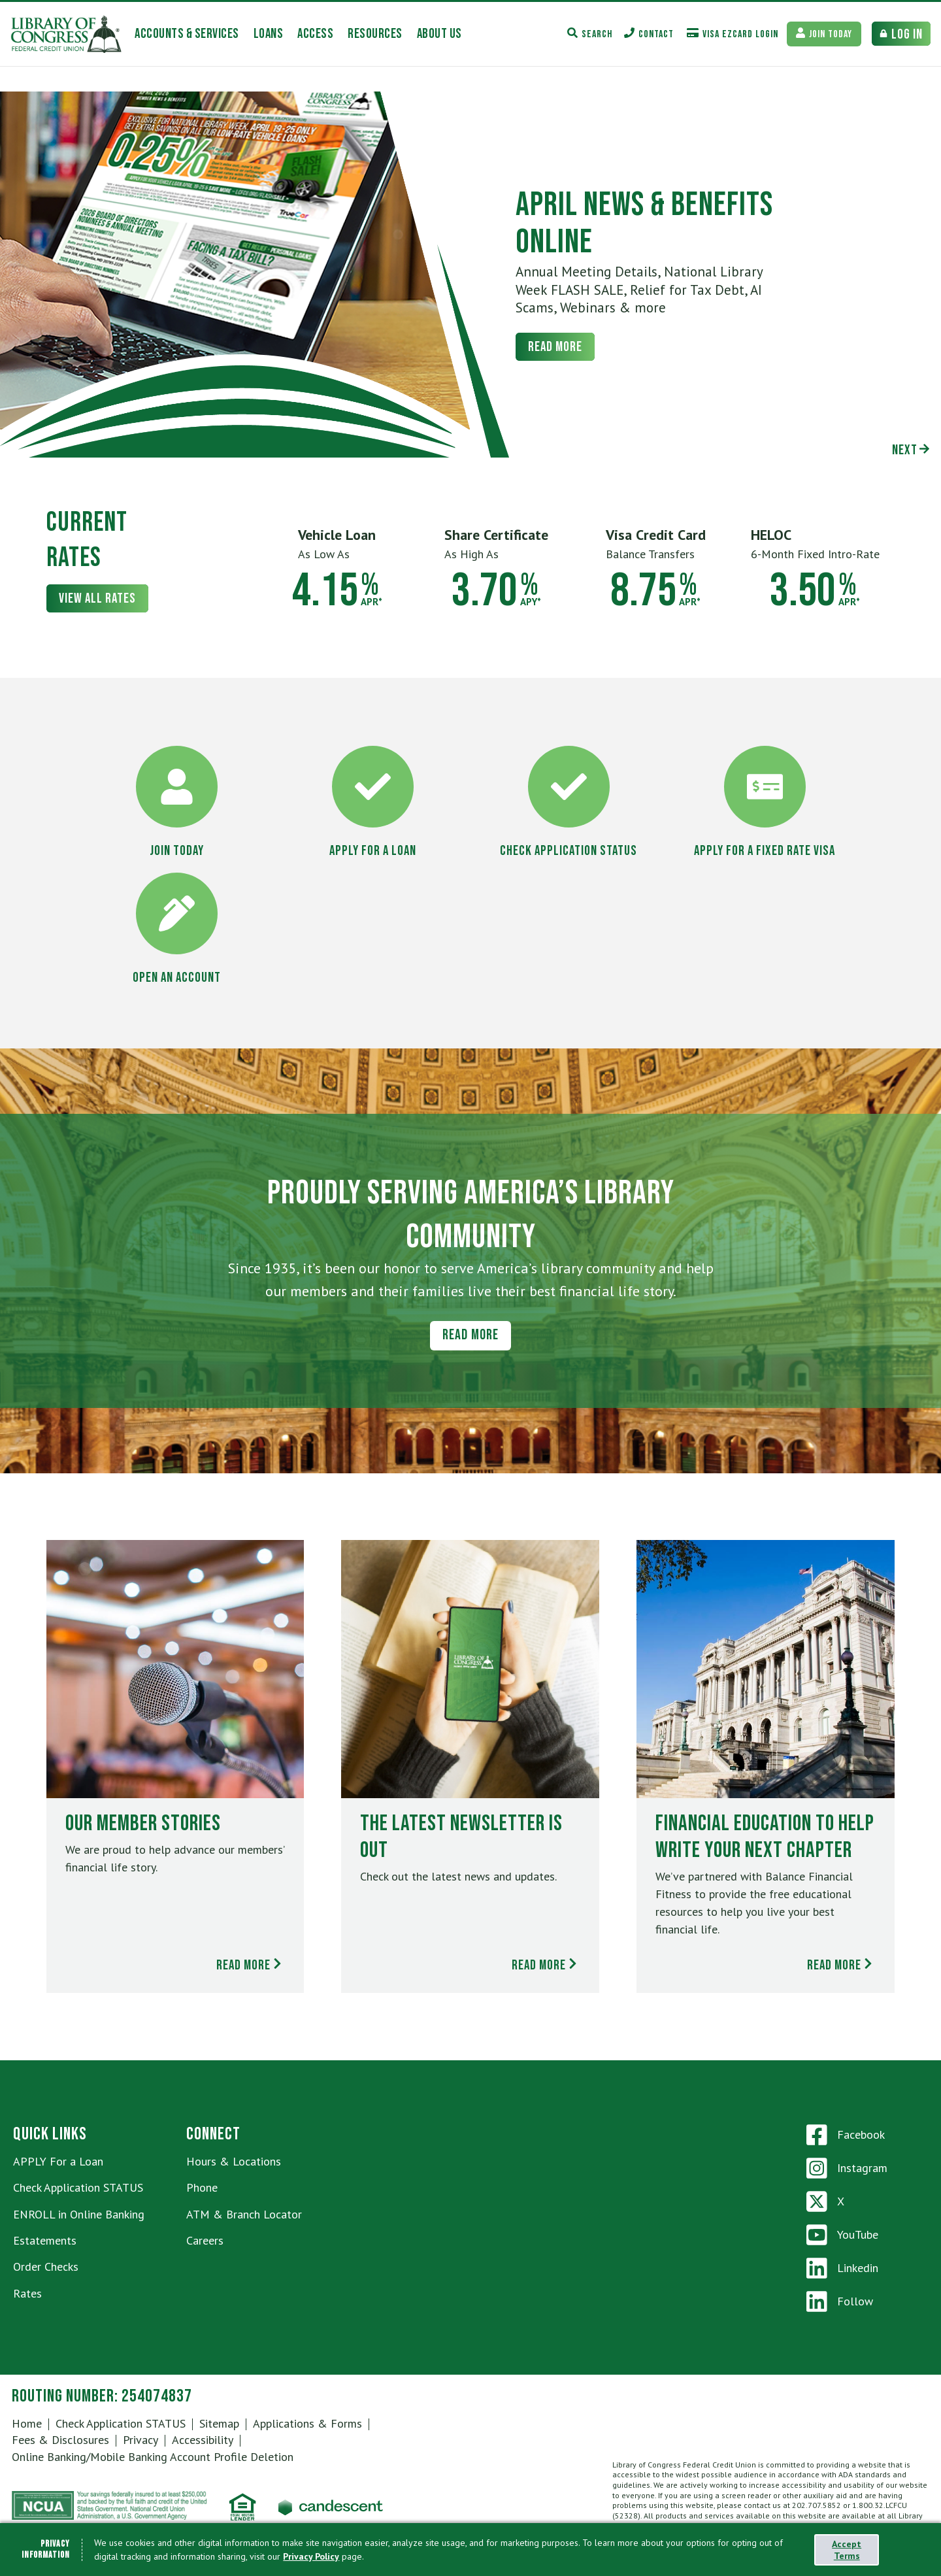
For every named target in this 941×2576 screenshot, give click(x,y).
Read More (555, 347)
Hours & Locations (233, 2161)
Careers (204, 2240)
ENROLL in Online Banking (78, 2214)
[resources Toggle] (375, 34)
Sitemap (219, 2423)
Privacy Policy (311, 2556)
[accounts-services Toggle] (186, 34)
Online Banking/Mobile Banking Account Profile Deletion (152, 2456)
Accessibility (202, 2439)
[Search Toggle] (590, 33)
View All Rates (97, 598)
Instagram (846, 2168)
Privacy (140, 2439)
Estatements (44, 2240)
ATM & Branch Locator (244, 2214)
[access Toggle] (315, 34)
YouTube (842, 2235)
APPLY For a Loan (58, 2161)
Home (27, 2423)
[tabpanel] (470, 275)
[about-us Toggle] (439, 34)
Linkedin (842, 2268)
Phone (202, 2187)
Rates (27, 2293)
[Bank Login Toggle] (901, 34)
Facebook (845, 2135)
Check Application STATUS (78, 2187)
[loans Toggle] (268, 34)
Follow (839, 2301)
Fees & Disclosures (60, 2439)
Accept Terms (846, 2550)
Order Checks (45, 2266)
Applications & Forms (307, 2423)
